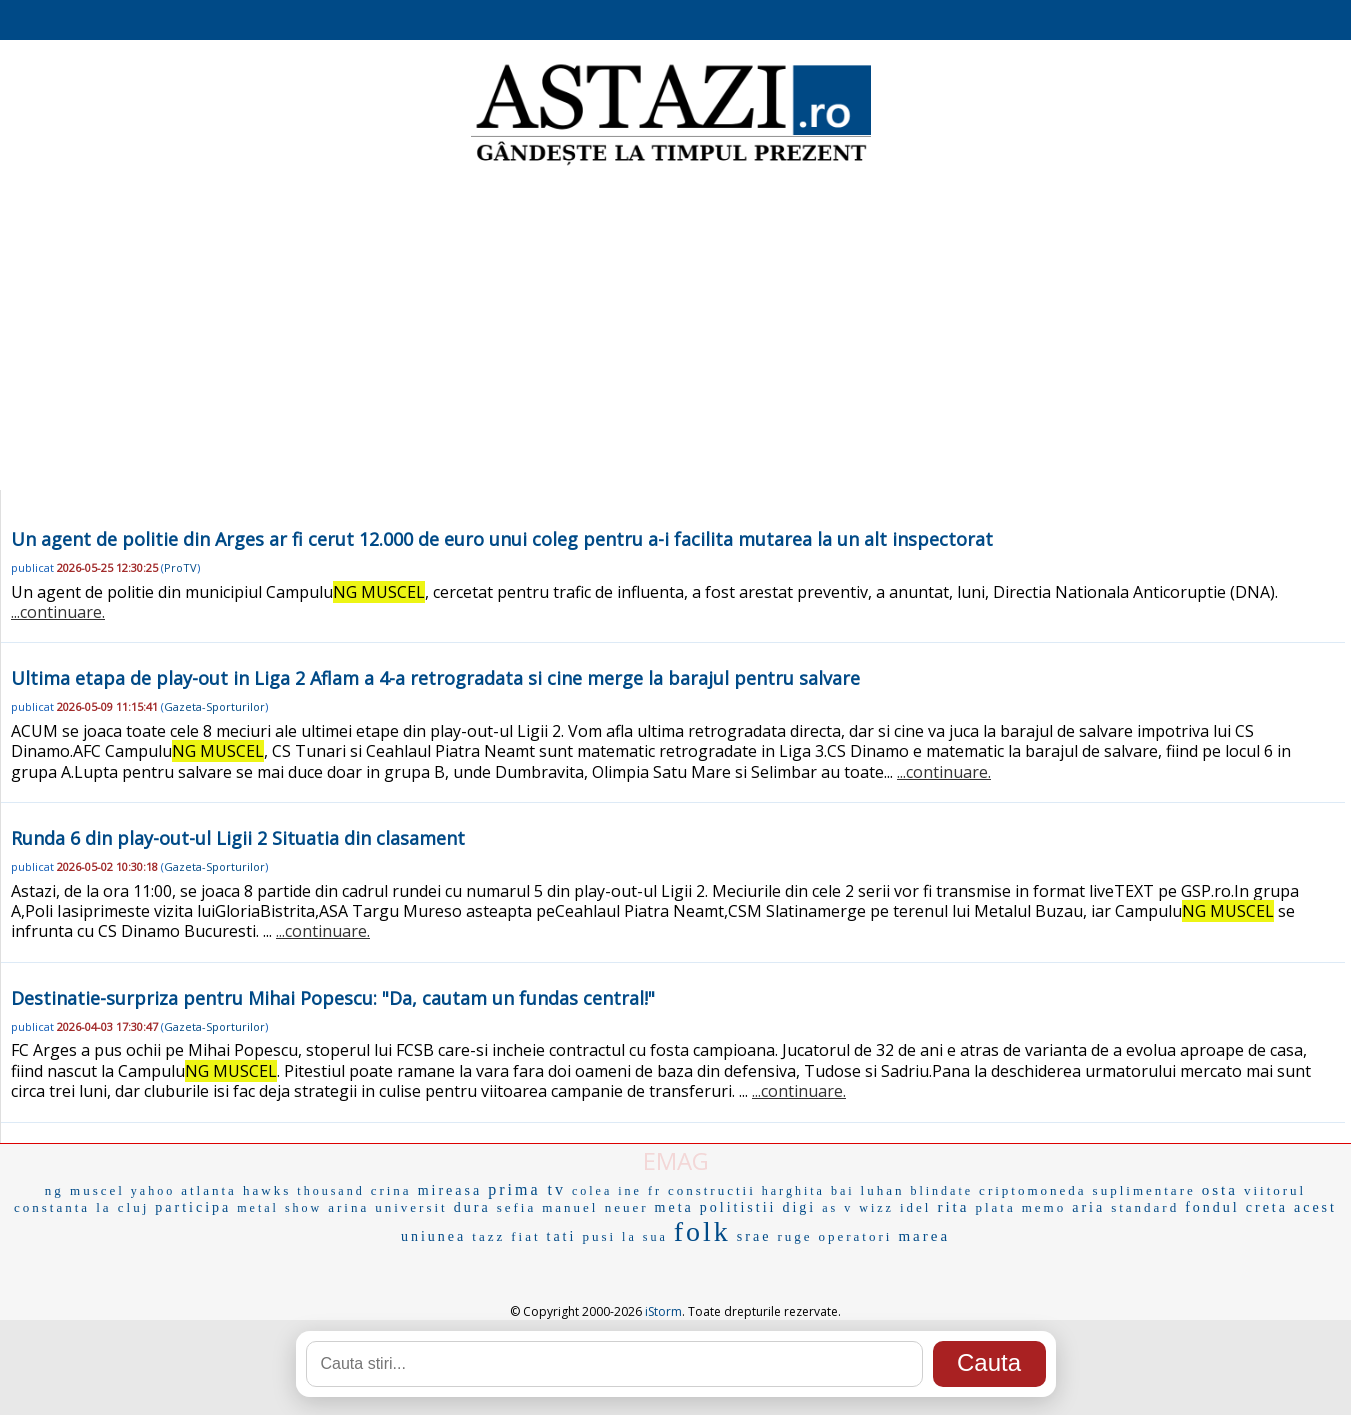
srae (754, 1236)
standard (1145, 1207)
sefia (517, 1207)
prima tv (527, 1189)
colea (592, 1191)
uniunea (433, 1236)
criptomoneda (1032, 1190)
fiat (525, 1236)
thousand (330, 1191)
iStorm (663, 1311)
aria (1088, 1207)
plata (995, 1207)
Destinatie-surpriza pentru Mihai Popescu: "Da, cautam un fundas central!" (333, 998)
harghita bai (808, 1191)
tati (562, 1236)
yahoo (153, 1191)
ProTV (180, 567)
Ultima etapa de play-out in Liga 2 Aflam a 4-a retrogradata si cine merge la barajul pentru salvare (435, 678)
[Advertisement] (676, 330)
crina (391, 1190)
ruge (794, 1236)
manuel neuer (595, 1207)
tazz (488, 1236)
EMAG (676, 1160)
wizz (876, 1208)
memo (1044, 1207)
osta (1220, 1190)
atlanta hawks (236, 1190)
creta (1267, 1207)
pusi (599, 1236)
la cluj (122, 1207)
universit (411, 1207)
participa (193, 1207)
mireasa (450, 1190)
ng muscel (85, 1190)
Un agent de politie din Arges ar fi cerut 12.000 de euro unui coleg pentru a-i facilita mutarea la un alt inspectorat (502, 539)
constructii (712, 1190)
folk (702, 1231)
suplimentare (1144, 1190)
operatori (856, 1236)
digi (799, 1207)
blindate (941, 1191)
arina (348, 1207)
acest (1315, 1207)
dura (472, 1207)
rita (953, 1207)
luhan (883, 1190)
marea (924, 1236)
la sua (645, 1237)
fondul (1212, 1207)
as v (837, 1208)
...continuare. (58, 612)
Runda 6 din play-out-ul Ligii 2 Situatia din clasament (238, 838)
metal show (279, 1208)
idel (916, 1207)
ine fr (640, 1191)
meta (674, 1207)
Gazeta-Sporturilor (214, 706)
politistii (738, 1207)
